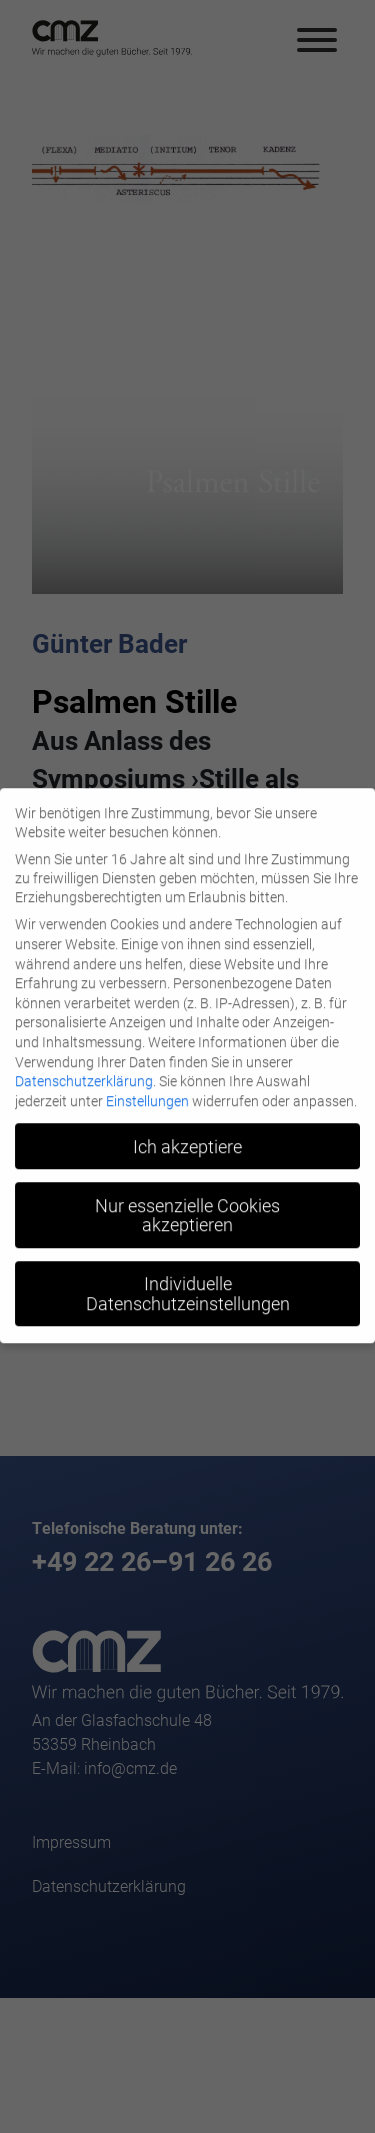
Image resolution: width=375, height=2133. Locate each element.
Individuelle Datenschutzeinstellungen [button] (188, 1285)
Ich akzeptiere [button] (187, 1137)
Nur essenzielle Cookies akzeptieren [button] (187, 1206)
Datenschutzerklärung (84, 1072)
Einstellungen (147, 1092)
